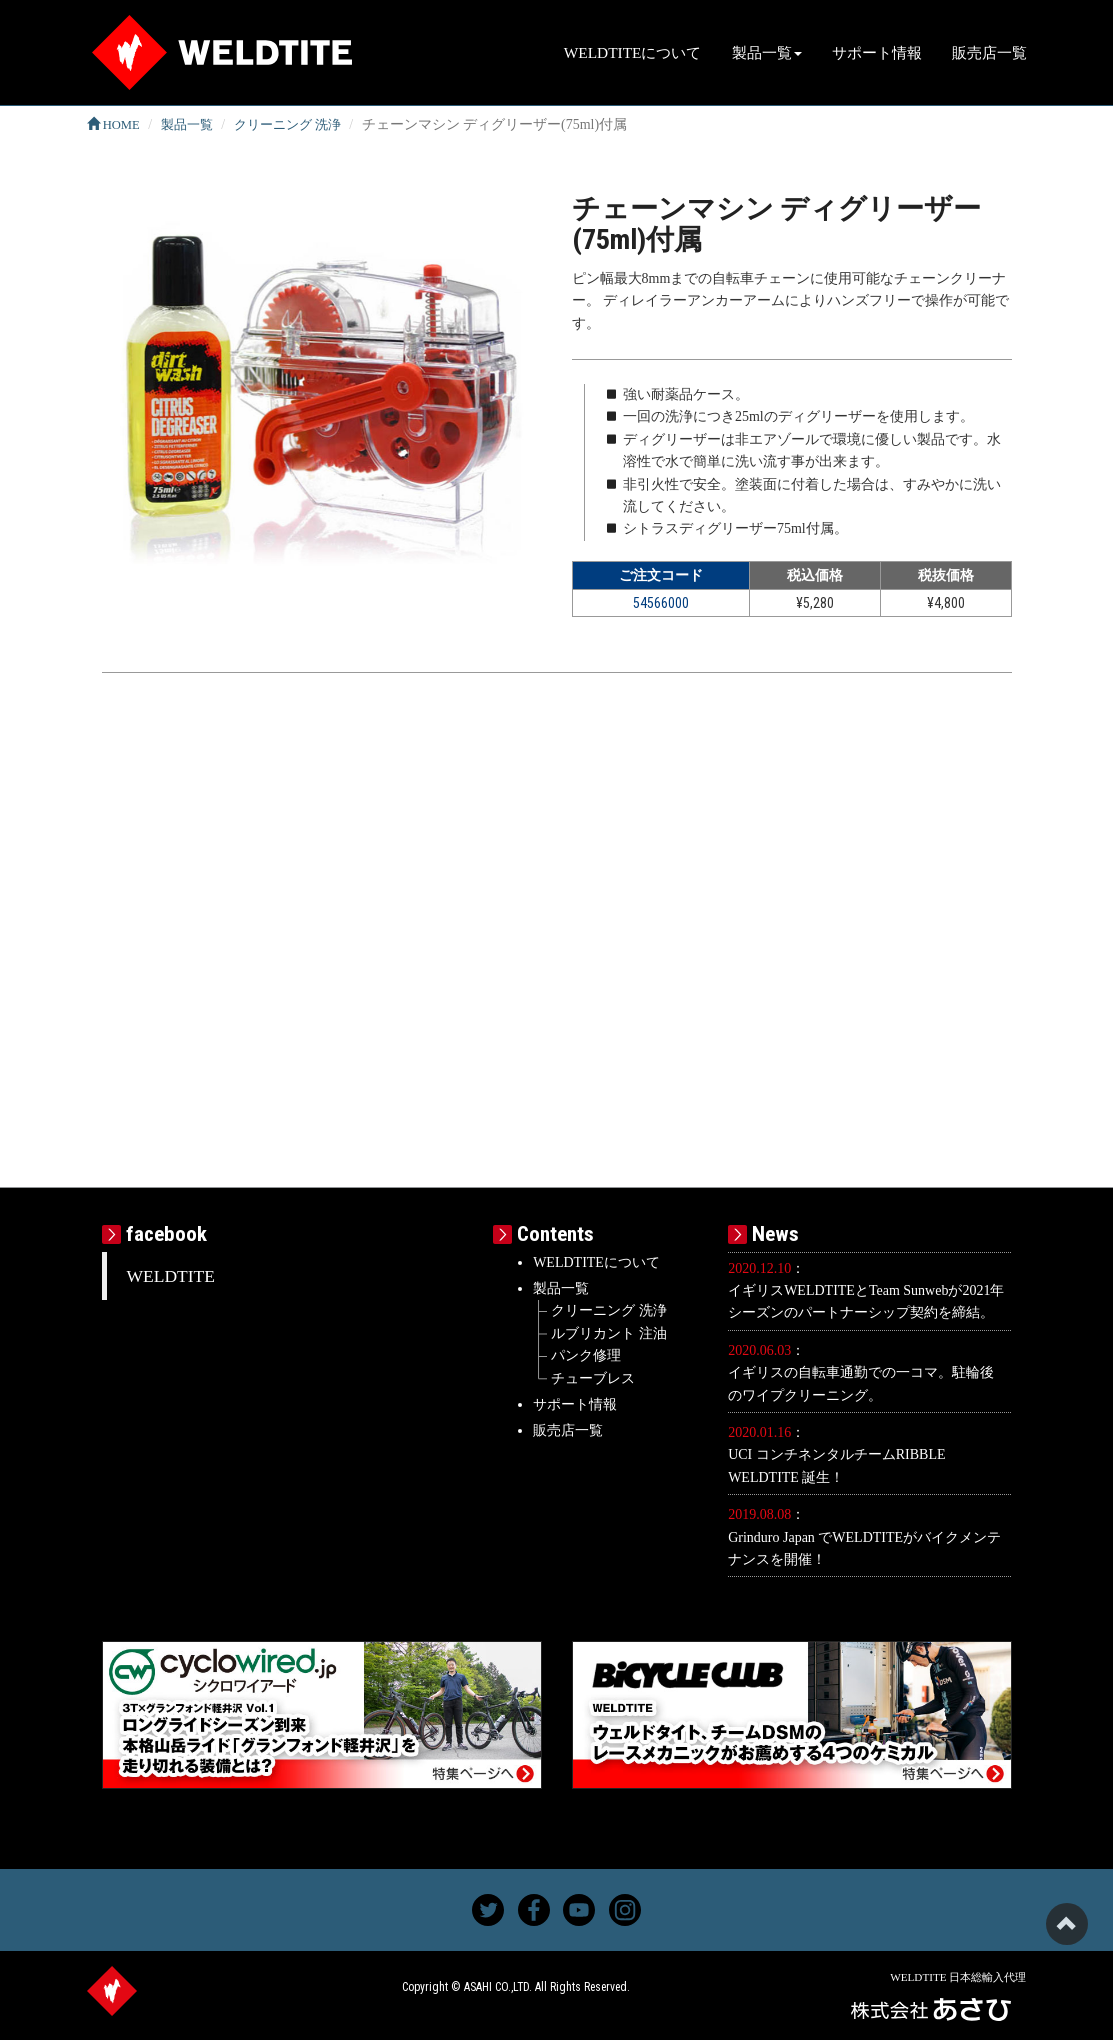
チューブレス (593, 1378)
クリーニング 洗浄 (287, 125)
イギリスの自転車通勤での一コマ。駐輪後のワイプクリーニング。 (861, 1383)
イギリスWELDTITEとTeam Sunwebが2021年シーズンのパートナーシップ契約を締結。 (866, 1301)
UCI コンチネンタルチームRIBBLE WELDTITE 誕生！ (836, 1465)
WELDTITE (171, 1276)
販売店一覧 (989, 52)
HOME (113, 125)
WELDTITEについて (633, 52)
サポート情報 (877, 52)
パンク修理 (586, 1355)
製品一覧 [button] (767, 52)
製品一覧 (187, 125)
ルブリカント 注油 (609, 1333)
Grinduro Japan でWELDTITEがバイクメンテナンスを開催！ (864, 1548)
